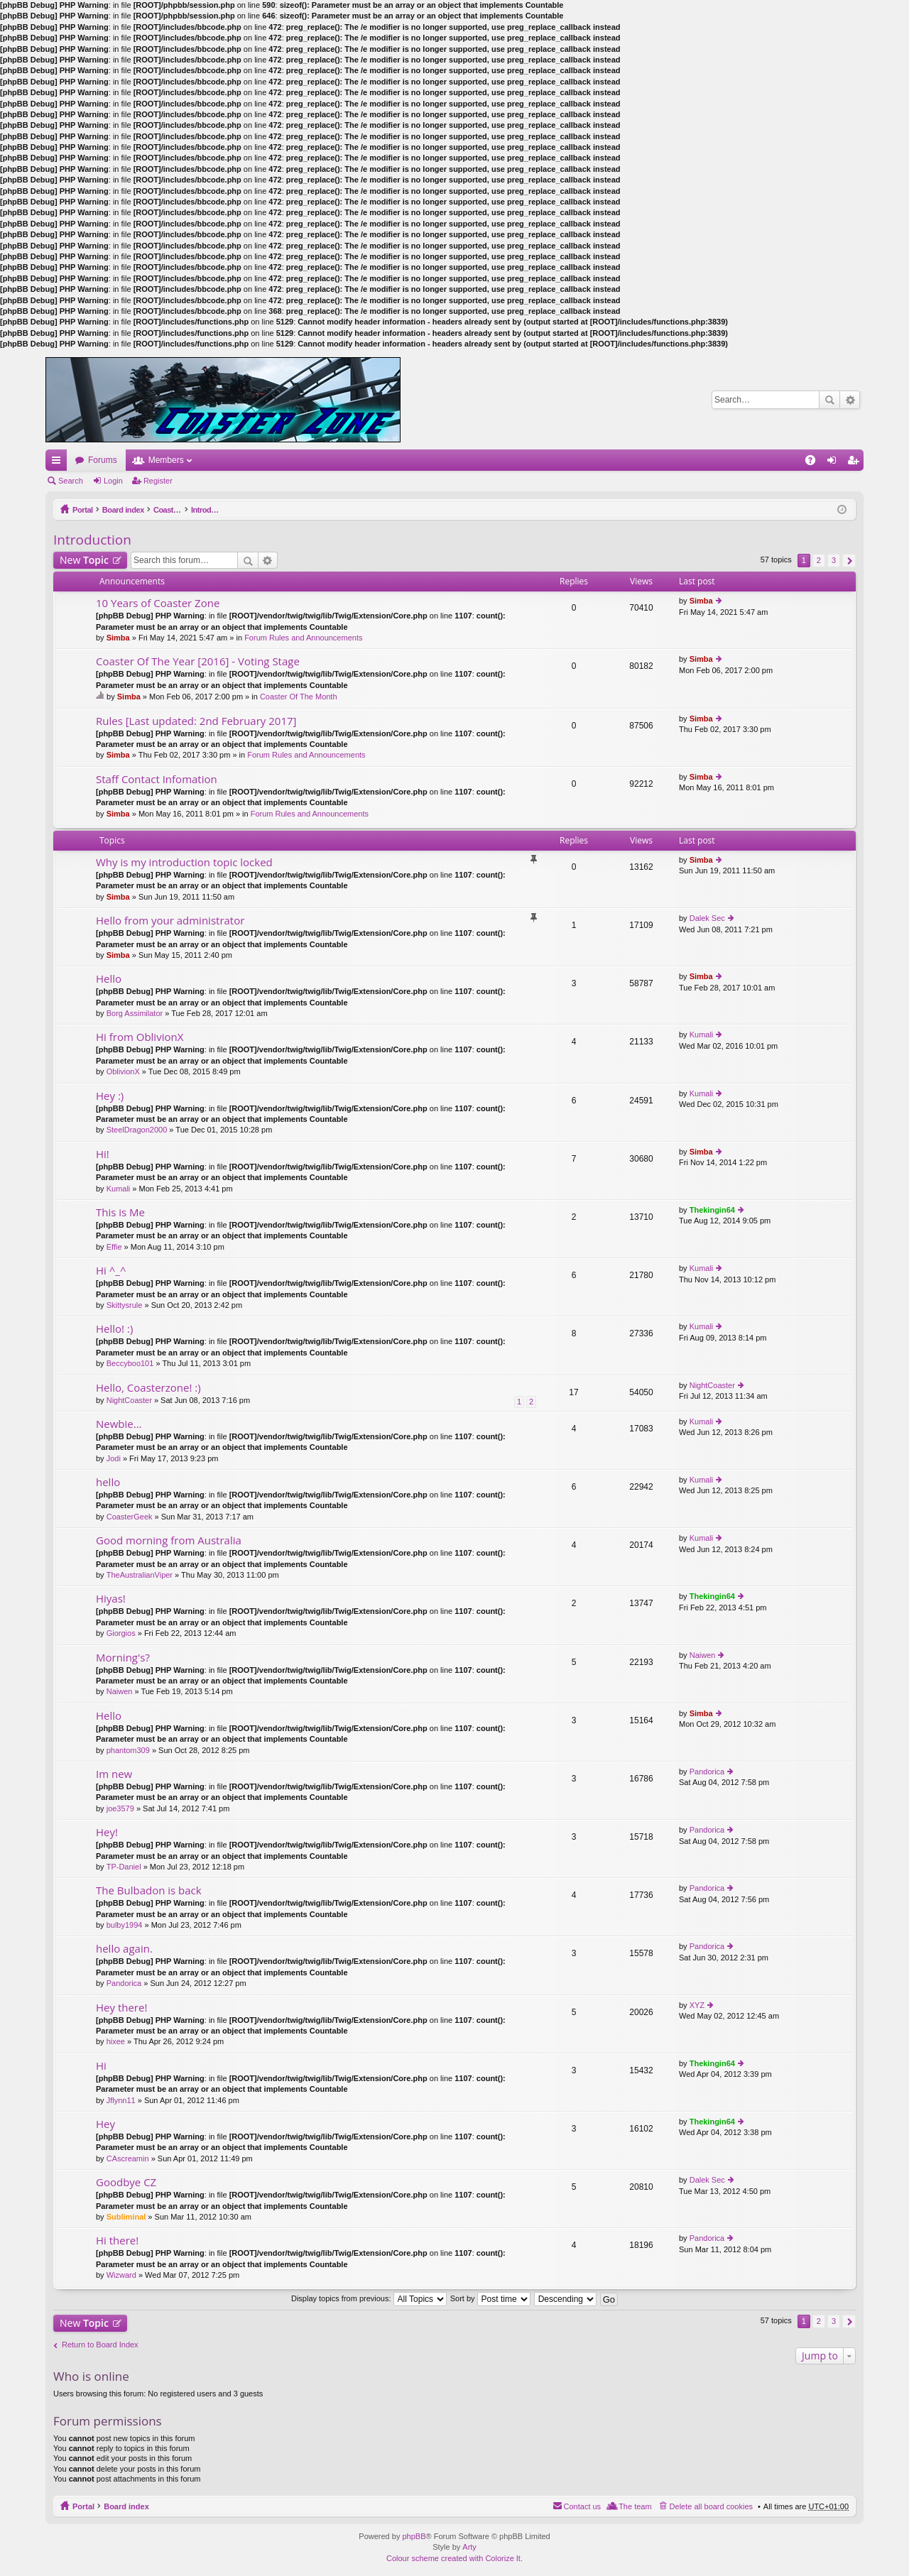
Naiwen (120, 1691)
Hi (101, 2066)
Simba (118, 637)
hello (108, 1482)
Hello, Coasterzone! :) (148, 1388)
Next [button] (849, 560)
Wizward (121, 2275)
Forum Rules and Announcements (303, 637)
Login (113, 480)
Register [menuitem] (856, 463)
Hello (108, 979)
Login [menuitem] (834, 463)
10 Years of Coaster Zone (157, 603)
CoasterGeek (130, 1516)
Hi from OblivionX (139, 1037)
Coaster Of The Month (298, 696)
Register (158, 480)
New (84, 560)
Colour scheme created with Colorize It (453, 2558)
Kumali (702, 1034)
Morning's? (123, 1657)
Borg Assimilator (135, 1013)
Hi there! (117, 2240)
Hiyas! (111, 1598)
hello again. (124, 1948)
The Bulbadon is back (149, 1890)
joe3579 (120, 1808)
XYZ (697, 2005)
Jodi (114, 1458)
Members (166, 460)
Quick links (59, 463)
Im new (114, 1774)
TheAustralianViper (140, 1575)
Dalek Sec (707, 918)
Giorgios (121, 1633)
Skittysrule (125, 1305)
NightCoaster (129, 1400)
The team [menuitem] (635, 2506)
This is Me (120, 1212)
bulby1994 (125, 1925)
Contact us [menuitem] (583, 2506)
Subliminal (126, 2216)
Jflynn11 (121, 2100)
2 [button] (819, 560)
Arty (469, 2547)
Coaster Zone (183, 510)
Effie (114, 1247)
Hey (105, 2124)
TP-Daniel (124, 1866)
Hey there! (121, 2007)
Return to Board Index (100, 2344)
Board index (126, 510)
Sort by (490, 2298)
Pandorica (707, 1771)
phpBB (413, 2536)
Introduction (240, 510)
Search (829, 399)
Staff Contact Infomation (156, 779)
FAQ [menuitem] (815, 463)
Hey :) (110, 1096)
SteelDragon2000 (137, 1129)
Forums (102, 460)
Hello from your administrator (170, 920)
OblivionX (123, 1071)
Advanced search (849, 399)
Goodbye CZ (126, 2182)
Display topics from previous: (369, 2298)
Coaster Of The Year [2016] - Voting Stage (198, 661)
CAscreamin (128, 2158)
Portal (83, 510)
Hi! (102, 1154)
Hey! (107, 1832)
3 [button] (834, 560)
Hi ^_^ (111, 1270)
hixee (116, 2041)
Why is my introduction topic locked (184, 862)
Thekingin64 (712, 1210)
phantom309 (128, 1750)
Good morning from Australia (168, 1540)
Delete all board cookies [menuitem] (711, 2506)
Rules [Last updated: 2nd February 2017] (196, 721)
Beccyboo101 (130, 1363)
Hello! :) (114, 1329)
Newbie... (119, 1424)
